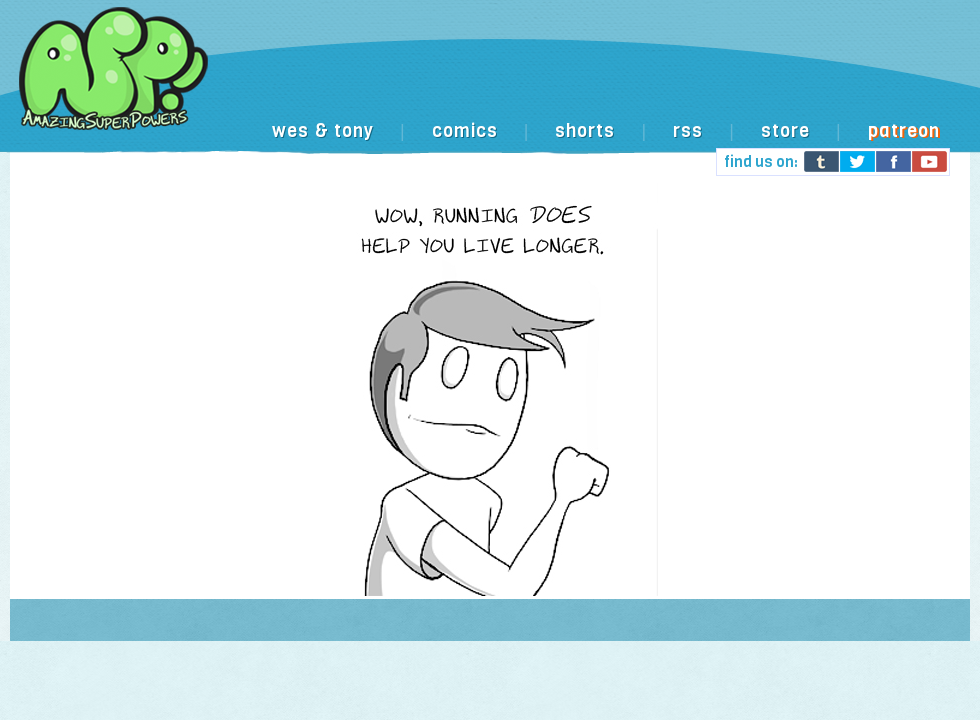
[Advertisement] (495, 163)
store (785, 131)
